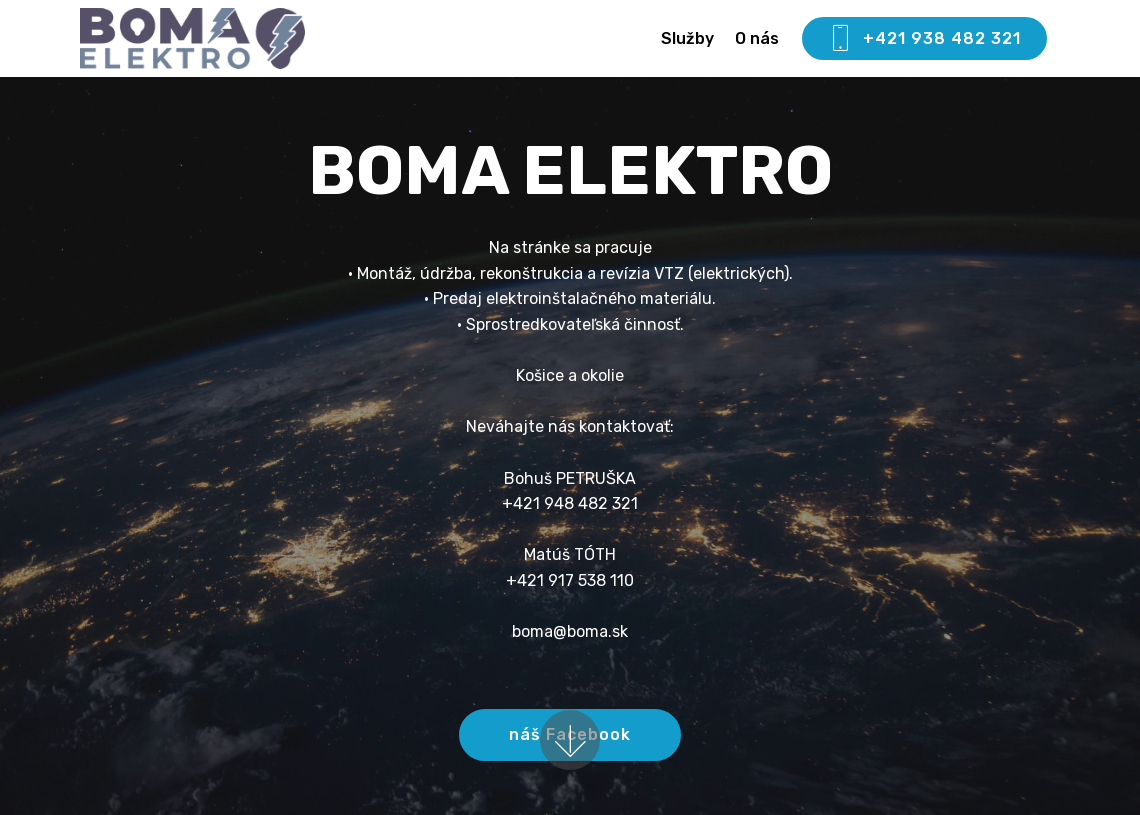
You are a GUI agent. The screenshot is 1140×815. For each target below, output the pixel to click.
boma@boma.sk (570, 631)
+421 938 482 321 (924, 39)
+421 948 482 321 (570, 503)
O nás (757, 38)
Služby (687, 38)
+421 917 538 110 (570, 580)
